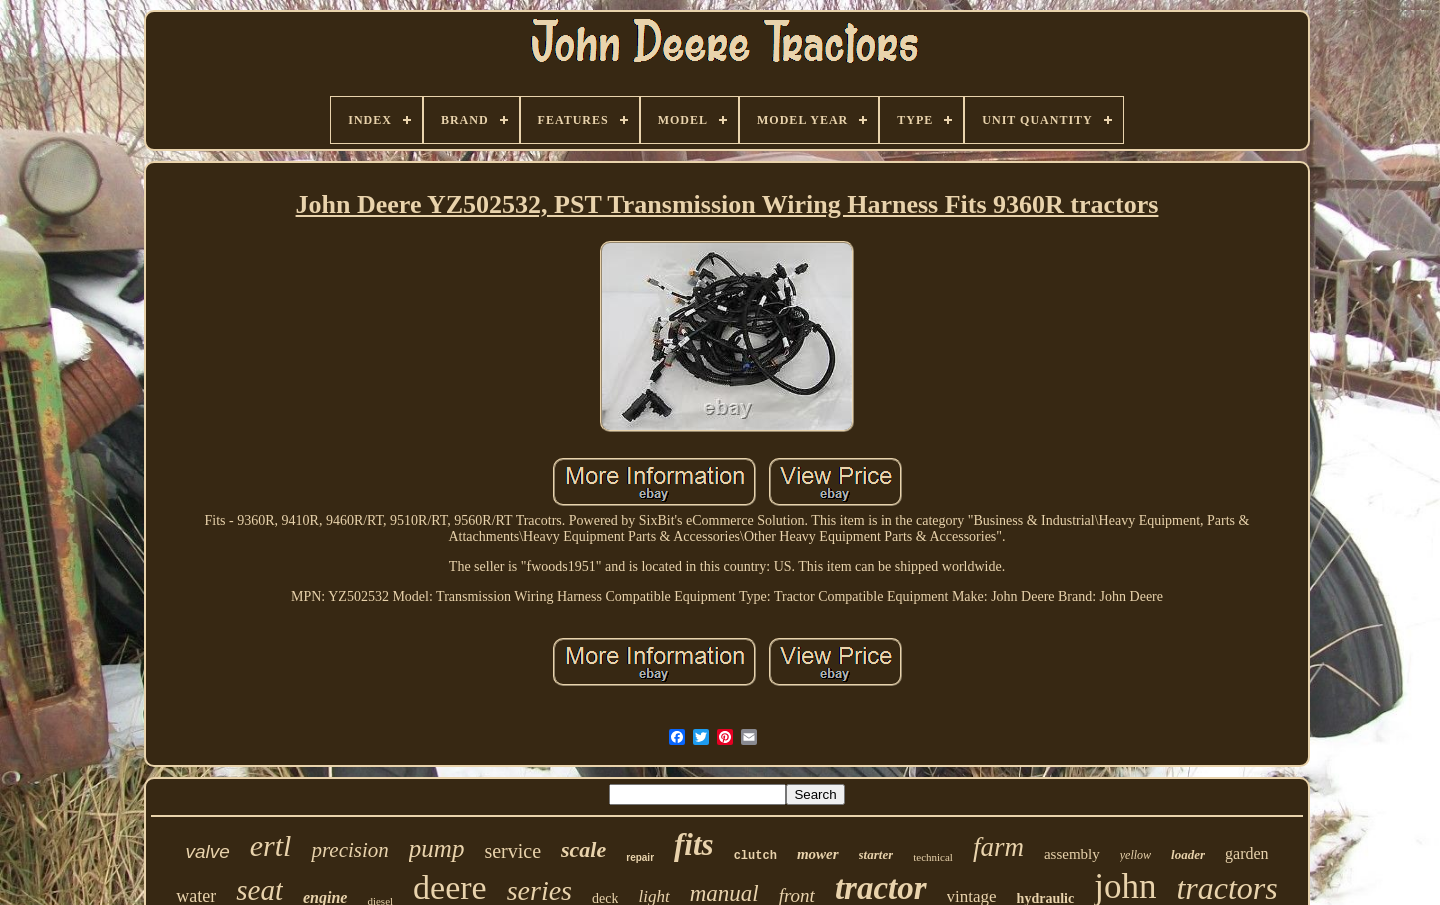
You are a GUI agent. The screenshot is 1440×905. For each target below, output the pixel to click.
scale (583, 849)
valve (207, 851)
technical (933, 857)
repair (640, 857)
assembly (1072, 854)
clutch (755, 856)
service (512, 851)
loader (1188, 854)
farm (998, 847)
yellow (1135, 855)
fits (694, 844)
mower (818, 854)
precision (349, 850)
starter (876, 854)
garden (1247, 853)
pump (437, 848)
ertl (271, 845)
